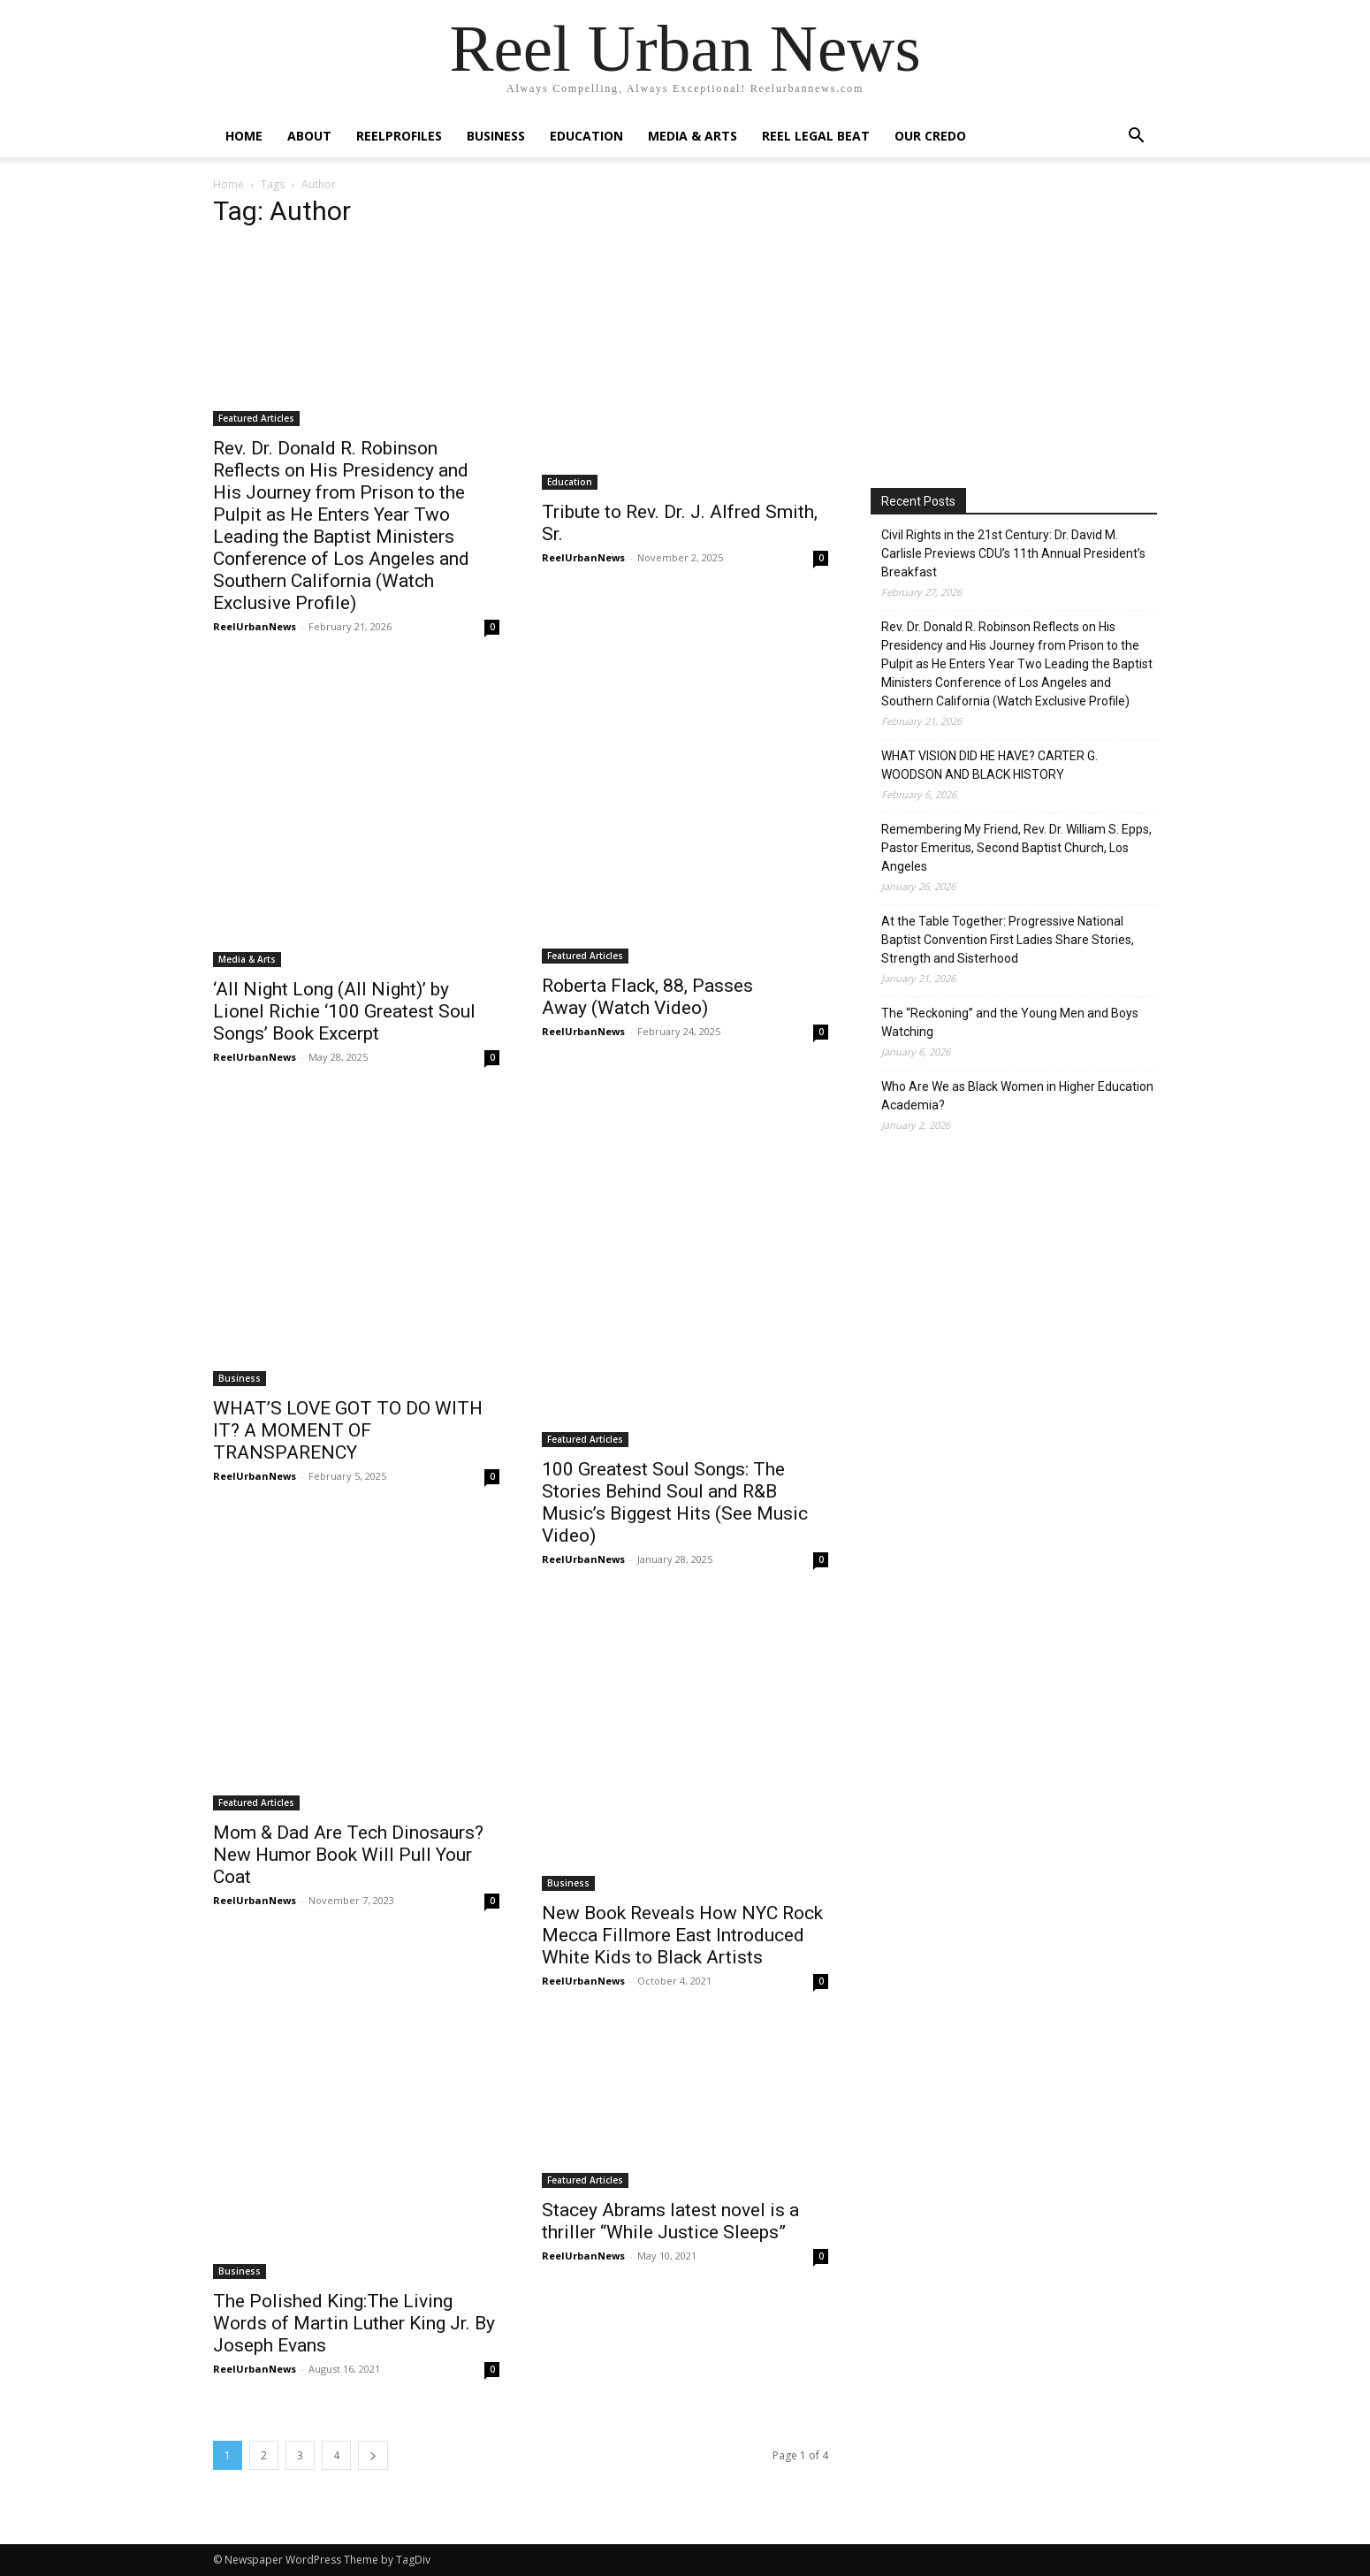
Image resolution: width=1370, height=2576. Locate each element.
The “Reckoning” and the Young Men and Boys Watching (1009, 1022)
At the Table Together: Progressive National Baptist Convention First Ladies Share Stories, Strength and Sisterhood (1007, 939)
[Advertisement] (1019, 326)
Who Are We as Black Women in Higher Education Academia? (1017, 1095)
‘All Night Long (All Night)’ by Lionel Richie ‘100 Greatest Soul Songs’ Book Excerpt (344, 1011)
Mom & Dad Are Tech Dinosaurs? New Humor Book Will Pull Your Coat (348, 1854)
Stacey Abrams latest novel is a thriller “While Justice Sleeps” (670, 2221)
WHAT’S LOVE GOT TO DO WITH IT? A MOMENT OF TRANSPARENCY (348, 1430)
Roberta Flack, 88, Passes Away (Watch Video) (647, 996)
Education (586, 135)
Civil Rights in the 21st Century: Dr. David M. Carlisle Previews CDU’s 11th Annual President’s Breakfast (1013, 553)
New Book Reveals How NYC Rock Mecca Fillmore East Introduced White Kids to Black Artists (682, 1935)
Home (244, 135)
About (309, 135)
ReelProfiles (399, 135)
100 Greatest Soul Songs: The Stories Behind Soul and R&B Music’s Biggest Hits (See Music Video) (675, 1502)
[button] (1136, 137)
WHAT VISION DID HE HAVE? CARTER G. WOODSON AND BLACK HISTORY (989, 765)
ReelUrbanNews (254, 626)
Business (496, 135)
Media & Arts (692, 135)
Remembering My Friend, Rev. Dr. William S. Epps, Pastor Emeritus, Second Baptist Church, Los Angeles (1016, 847)
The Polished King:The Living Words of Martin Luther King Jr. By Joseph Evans (354, 2323)
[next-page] (373, 2455)
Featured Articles (256, 418)
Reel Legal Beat (816, 135)
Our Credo (930, 135)
